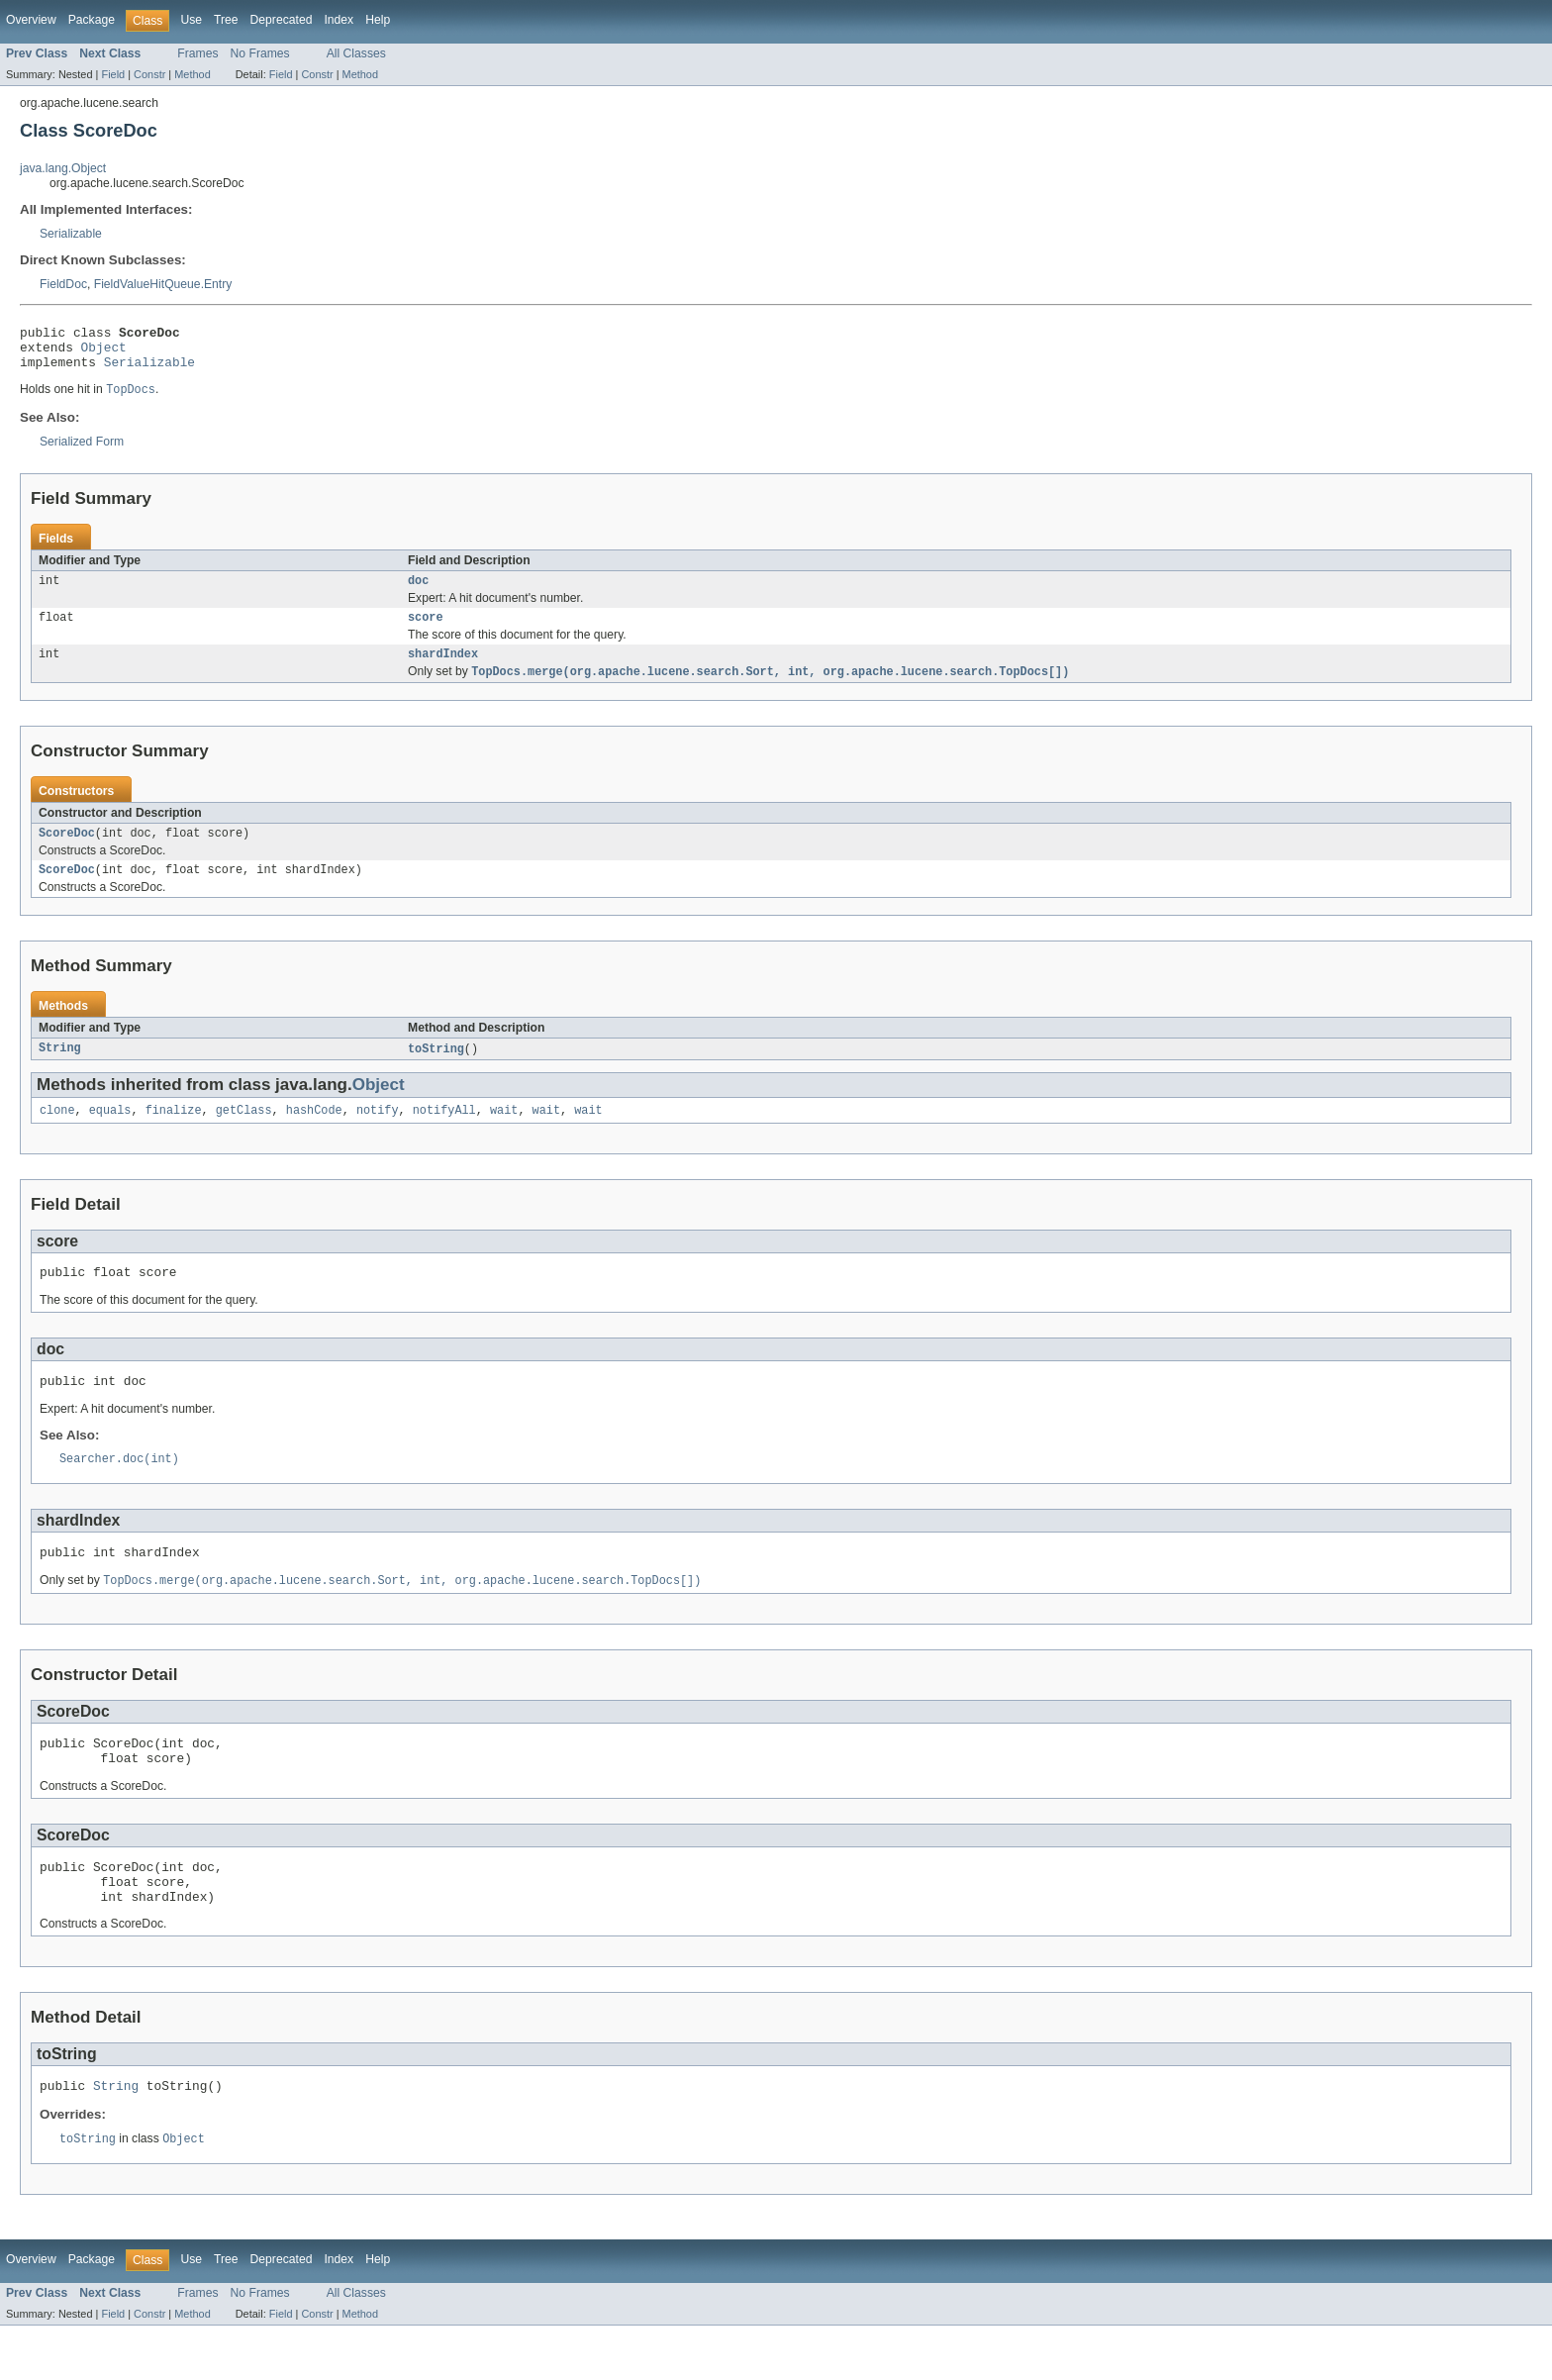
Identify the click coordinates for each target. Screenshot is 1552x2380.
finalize (174, 1133)
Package (91, 20)
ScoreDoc (67, 851)
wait (504, 1133)
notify (377, 1133)
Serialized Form (82, 451)
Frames (197, 53)
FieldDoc (63, 284)
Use (191, 20)
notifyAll (444, 1133)
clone (57, 1133)
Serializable (71, 234)
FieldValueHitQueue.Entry (163, 284)
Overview (31, 20)
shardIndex (443, 669)
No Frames (260, 53)
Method (192, 74)
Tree (226, 20)
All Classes (356, 53)
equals (110, 1133)
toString (436, 1070)
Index (338, 20)
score (425, 631)
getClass (244, 1133)
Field (113, 74)
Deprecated (281, 20)
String (60, 1070)
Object (104, 352)
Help (377, 20)
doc (418, 592)
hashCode (314, 1133)
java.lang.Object (63, 168)
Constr (149, 74)
